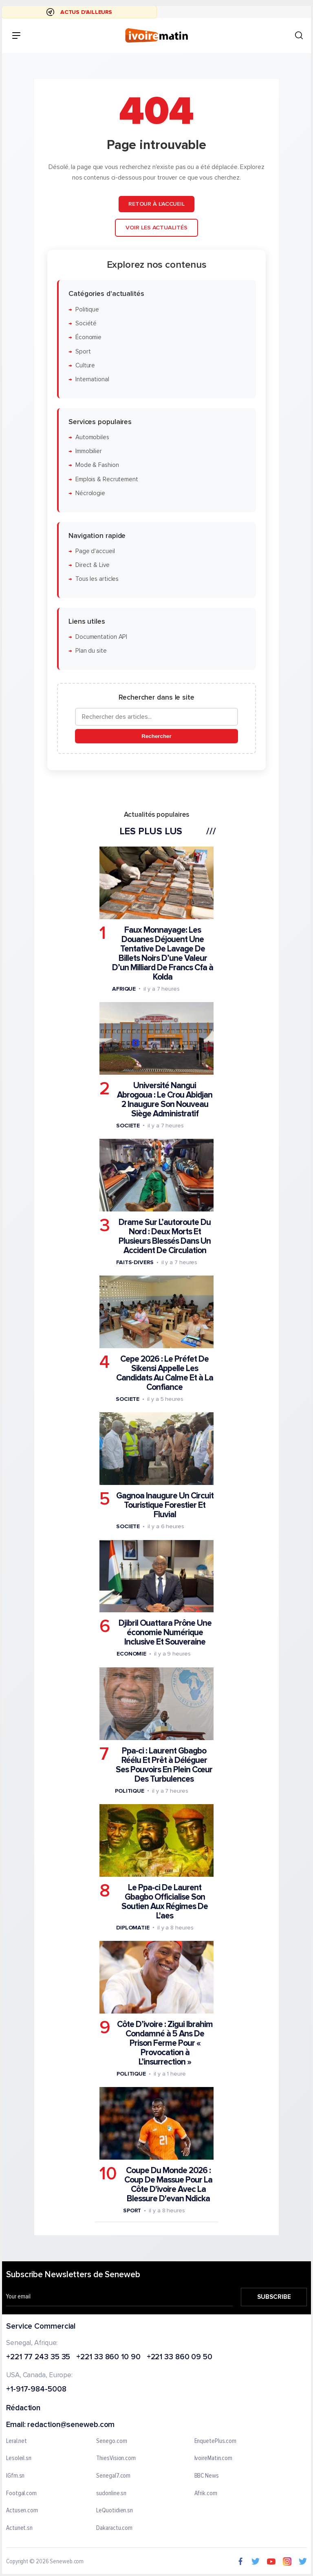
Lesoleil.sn (18, 2459)
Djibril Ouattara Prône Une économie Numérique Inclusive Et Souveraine (165, 1632)
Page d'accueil (95, 551)
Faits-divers (135, 1262)
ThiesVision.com (116, 2459)
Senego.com (111, 2441)
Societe (128, 1125)
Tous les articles (97, 579)
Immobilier (88, 451)
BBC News (206, 2476)
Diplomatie (133, 1927)
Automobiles (92, 437)
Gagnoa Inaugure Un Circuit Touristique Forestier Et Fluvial (165, 1505)
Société (86, 323)
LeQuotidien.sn (114, 2510)
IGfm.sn (15, 2476)
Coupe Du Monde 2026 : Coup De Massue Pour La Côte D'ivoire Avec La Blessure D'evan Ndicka (168, 2184)
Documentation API (101, 637)
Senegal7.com (113, 2476)
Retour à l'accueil (156, 203)
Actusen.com (22, 2510)
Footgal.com (21, 2493)
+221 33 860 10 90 (108, 2357)
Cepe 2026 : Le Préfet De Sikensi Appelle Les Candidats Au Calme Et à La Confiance (164, 1373)
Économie (88, 337)
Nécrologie (90, 493)
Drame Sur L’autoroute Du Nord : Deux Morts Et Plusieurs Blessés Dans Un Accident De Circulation (165, 1236)
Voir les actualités (156, 227)
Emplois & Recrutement (106, 479)
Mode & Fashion (97, 465)
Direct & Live (92, 565)
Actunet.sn (19, 2528)
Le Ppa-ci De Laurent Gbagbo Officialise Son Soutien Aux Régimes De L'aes (164, 1901)
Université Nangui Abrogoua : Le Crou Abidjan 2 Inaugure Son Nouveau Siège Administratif (164, 1099)
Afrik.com (205, 2493)
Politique (87, 309)
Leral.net (16, 2441)
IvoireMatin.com (213, 2459)
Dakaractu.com (114, 2528)
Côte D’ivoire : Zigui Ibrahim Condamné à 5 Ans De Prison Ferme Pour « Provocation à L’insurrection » (165, 2043)
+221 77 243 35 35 (38, 2357)
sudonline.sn (111, 2493)
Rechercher (156, 736)
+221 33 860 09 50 (179, 2357)
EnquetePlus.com (215, 2441)
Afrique (124, 988)
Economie (131, 1654)
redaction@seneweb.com (71, 2425)
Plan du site (91, 651)
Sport (83, 351)
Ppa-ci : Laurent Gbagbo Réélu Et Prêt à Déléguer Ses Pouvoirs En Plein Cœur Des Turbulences (164, 1764)
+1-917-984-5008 (36, 2389)
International (92, 379)
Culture (85, 365)
